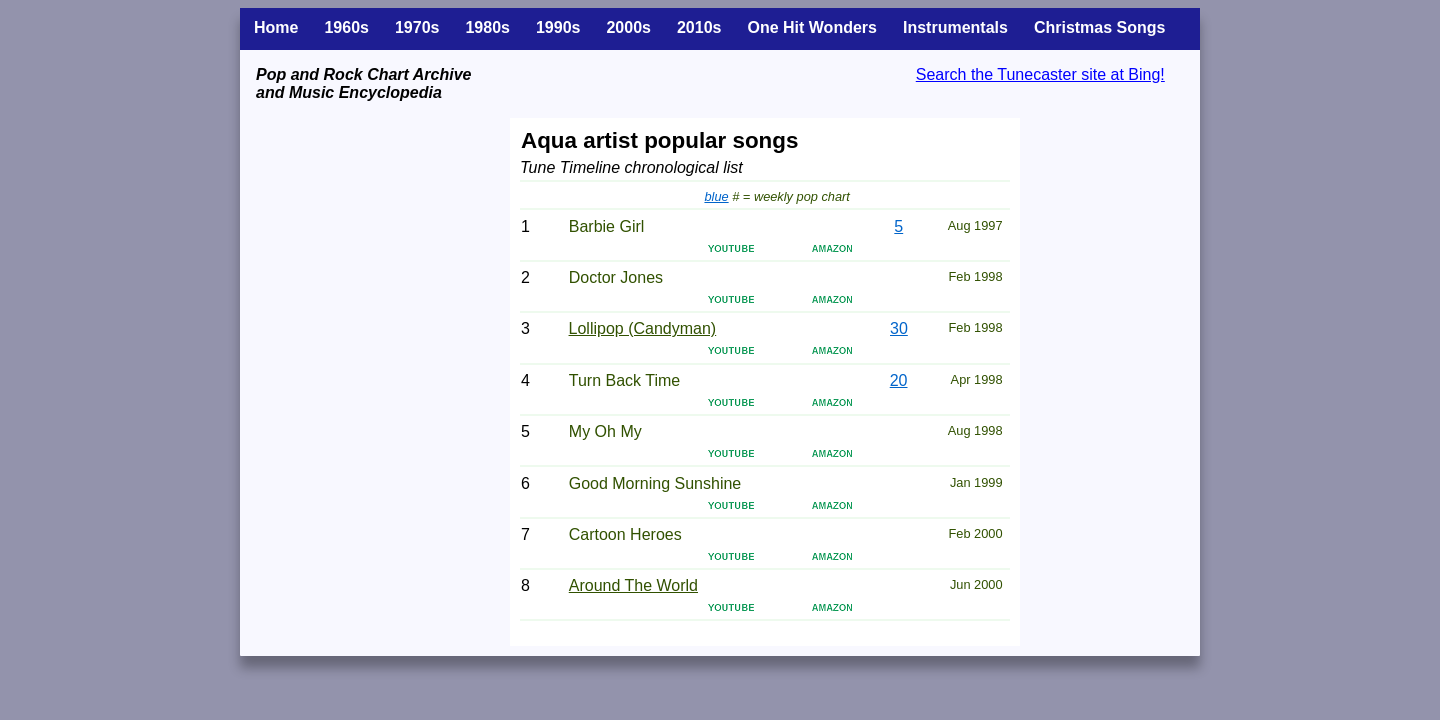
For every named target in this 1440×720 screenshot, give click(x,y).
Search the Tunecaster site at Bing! (1040, 74)
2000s (628, 27)
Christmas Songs (1100, 27)
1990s (558, 27)
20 (899, 380)
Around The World (633, 585)
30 (899, 328)
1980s (487, 27)
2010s (699, 27)
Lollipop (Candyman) (643, 328)
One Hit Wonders (812, 27)
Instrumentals (955, 27)
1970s (417, 27)
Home (276, 27)
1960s (346, 27)
